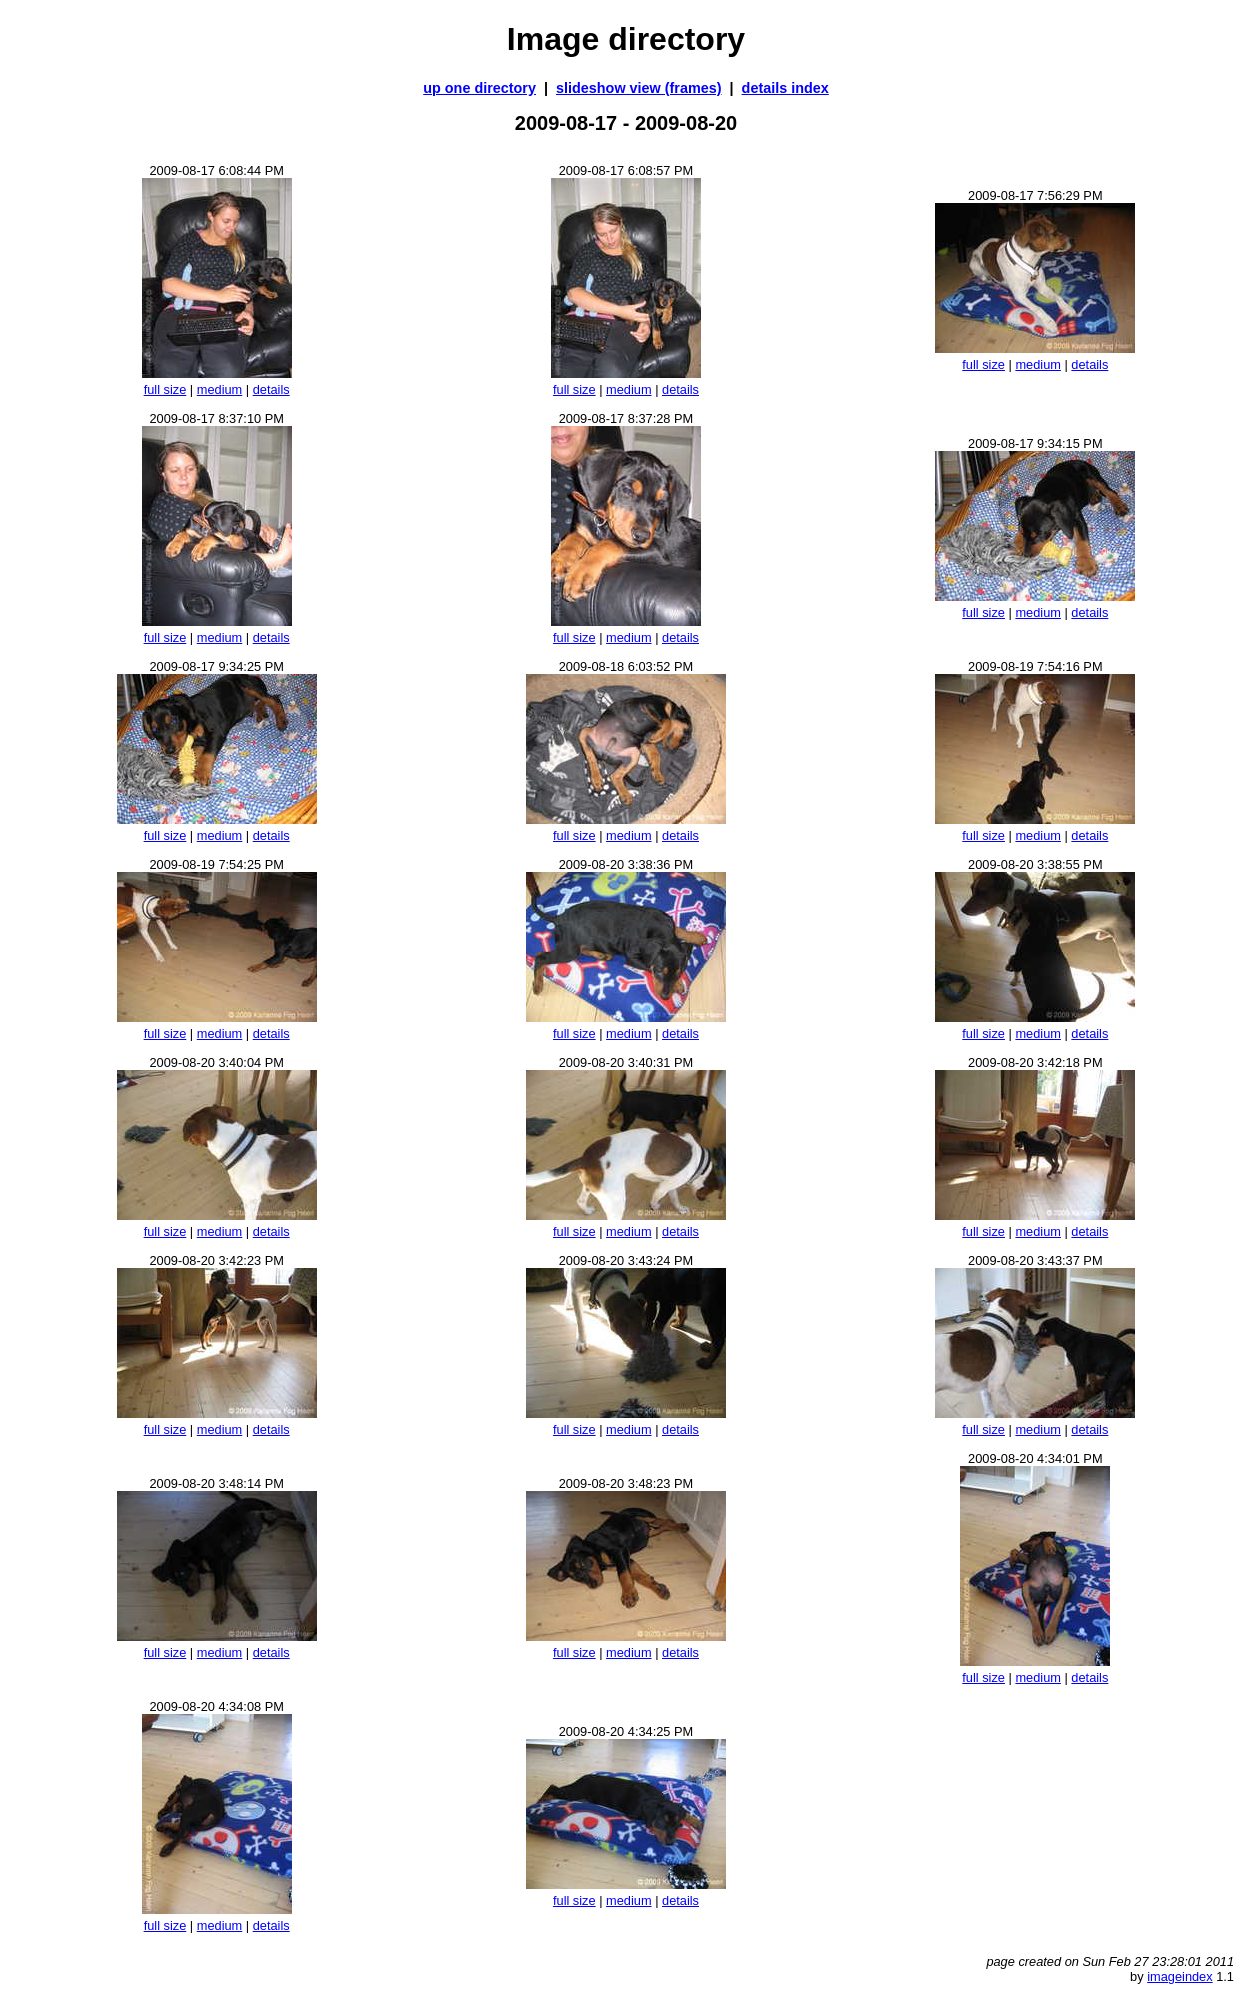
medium (220, 389)
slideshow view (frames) (639, 88)
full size (165, 389)
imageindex (1179, 1976)
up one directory (479, 88)
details (271, 389)
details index (785, 88)
